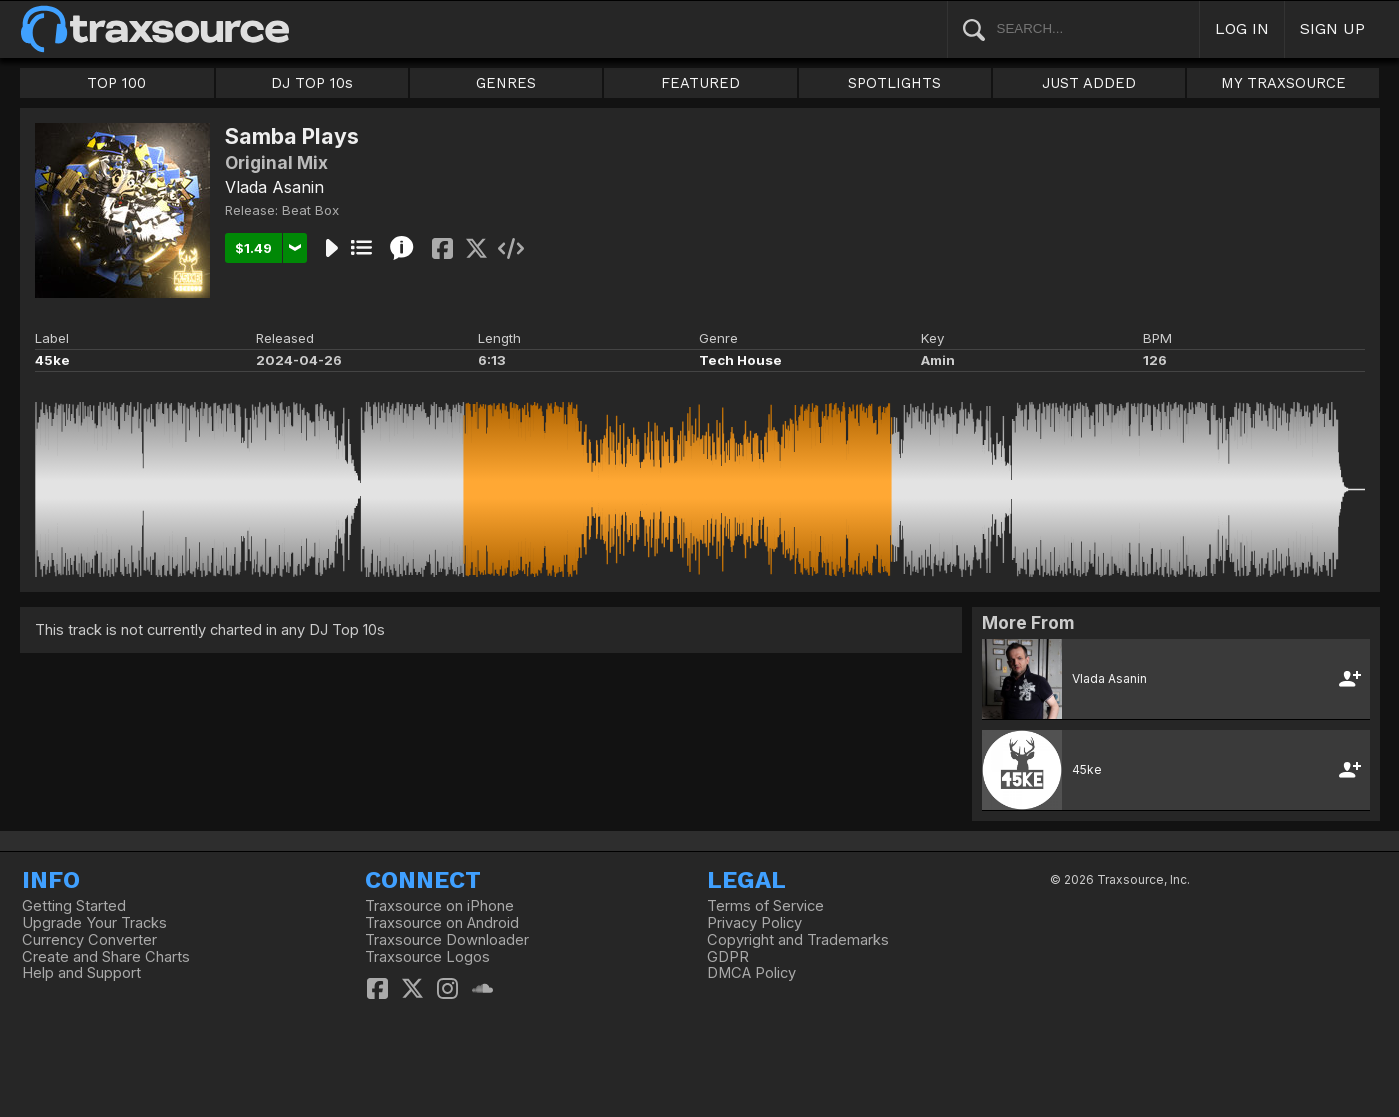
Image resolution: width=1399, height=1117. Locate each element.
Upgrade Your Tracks (94, 923)
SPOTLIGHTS (894, 83)
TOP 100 (116, 83)
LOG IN (1242, 28)
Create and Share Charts (106, 957)
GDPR (728, 957)
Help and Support (81, 973)
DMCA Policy (751, 973)
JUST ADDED (1089, 83)
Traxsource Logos (427, 957)
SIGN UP (1332, 28)
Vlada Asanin (274, 187)
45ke (52, 360)
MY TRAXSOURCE (1283, 83)
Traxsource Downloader (447, 940)
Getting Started (74, 906)
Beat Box (310, 210)
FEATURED (700, 83)
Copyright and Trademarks (798, 940)
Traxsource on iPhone (439, 906)
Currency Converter (89, 940)
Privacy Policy (754, 923)
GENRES (506, 83)
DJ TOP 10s (312, 83)
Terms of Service (765, 906)
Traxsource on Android (442, 923)
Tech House (740, 360)
